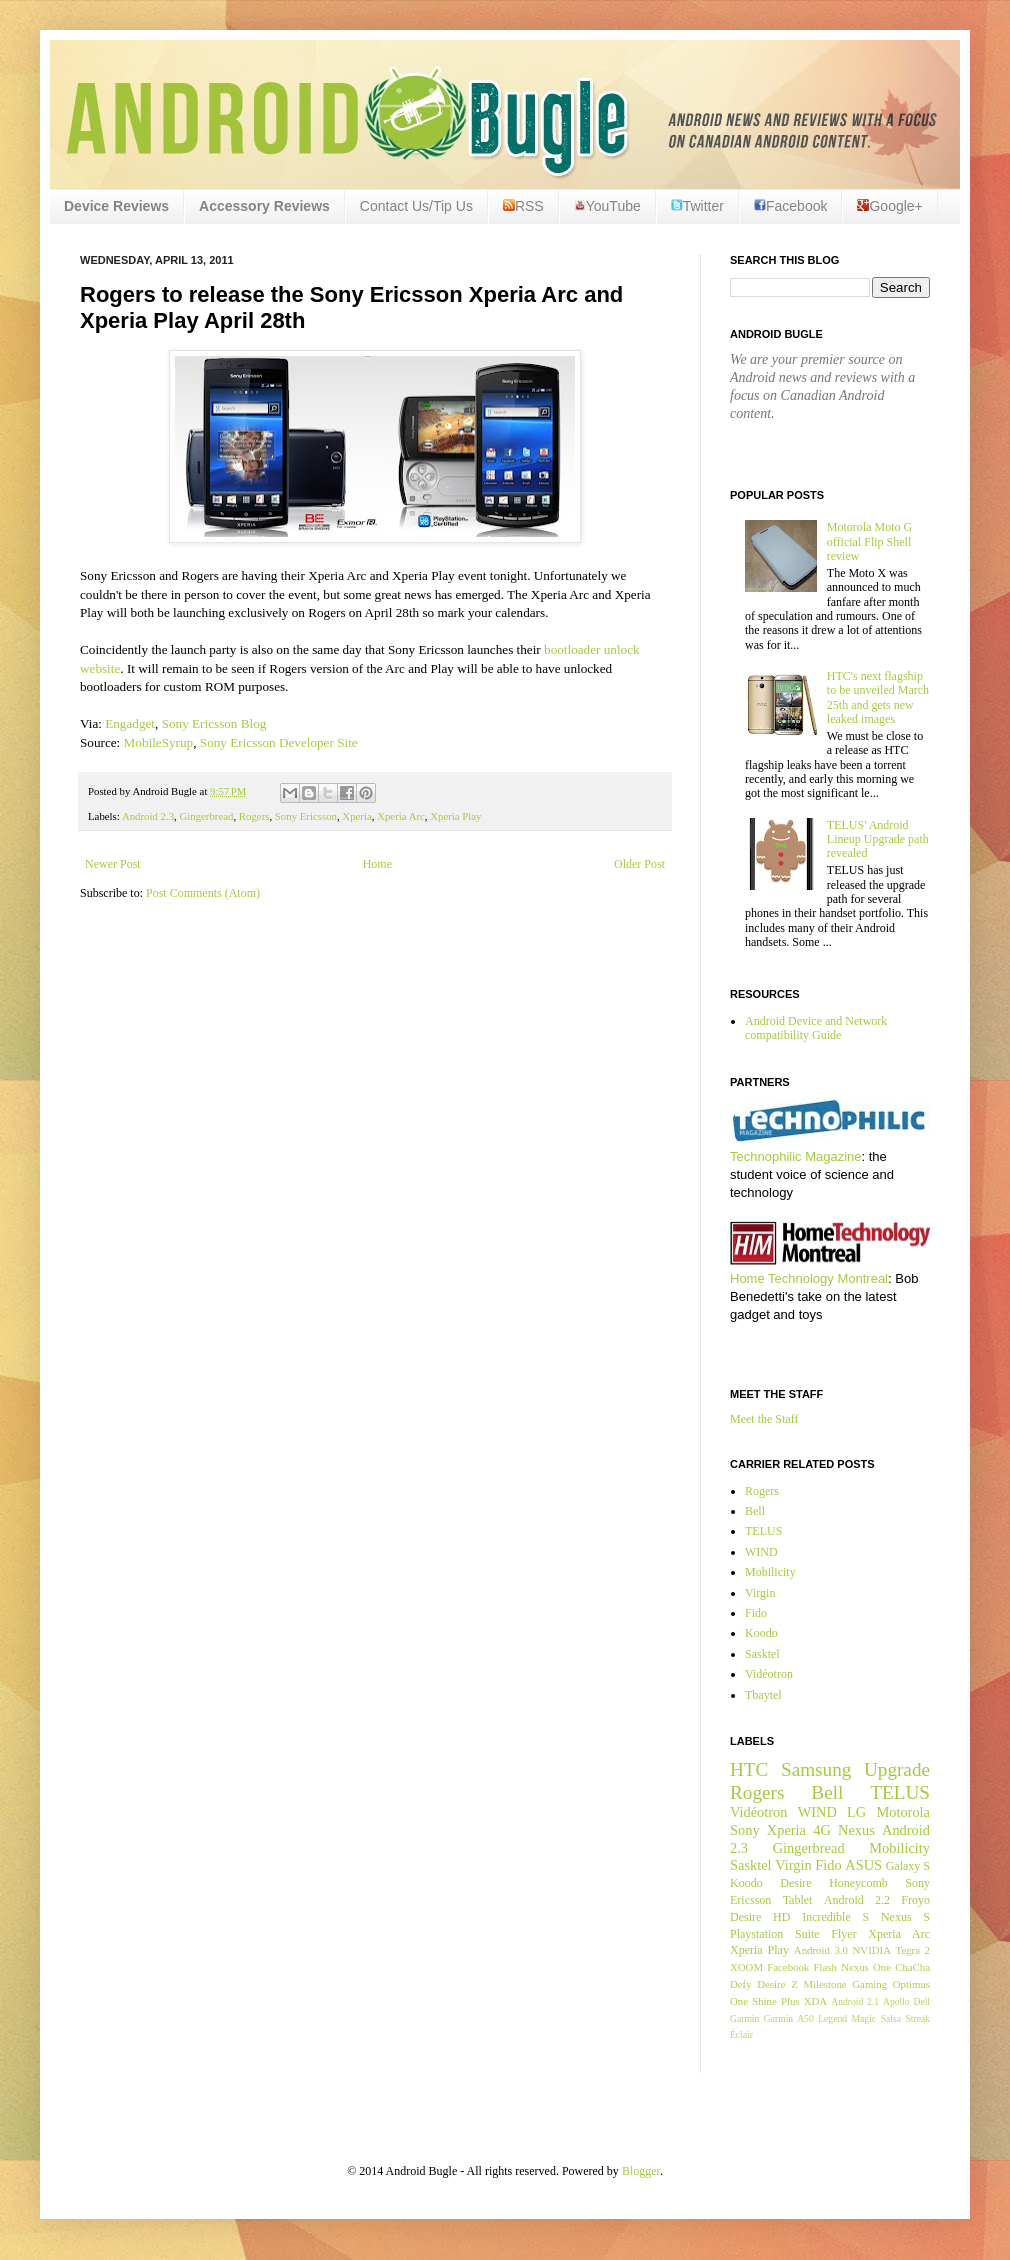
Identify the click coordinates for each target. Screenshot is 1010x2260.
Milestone (824, 1984)
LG (856, 1812)
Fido (756, 1613)
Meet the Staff (764, 1419)
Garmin (744, 2018)
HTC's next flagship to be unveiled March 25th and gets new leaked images (878, 697)
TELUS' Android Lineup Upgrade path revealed (878, 839)
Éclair (741, 2034)
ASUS (863, 1865)
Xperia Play (455, 816)
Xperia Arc (401, 816)
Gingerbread (206, 816)
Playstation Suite (775, 1934)
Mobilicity (770, 1572)
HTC (749, 1769)
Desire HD (760, 1917)
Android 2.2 (857, 1900)
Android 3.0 (821, 1950)
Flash (824, 1967)
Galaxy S (908, 1866)
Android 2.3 (148, 816)
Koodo (761, 1633)
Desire (795, 1883)
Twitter (697, 206)
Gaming (869, 1984)
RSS (523, 206)
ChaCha (912, 1967)
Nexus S (905, 1917)
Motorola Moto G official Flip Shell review (869, 541)
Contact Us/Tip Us (416, 206)
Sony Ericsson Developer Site (279, 742)
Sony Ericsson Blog (214, 723)
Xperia (356, 816)
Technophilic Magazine (796, 1156)
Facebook (790, 206)
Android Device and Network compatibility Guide (816, 1028)
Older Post (639, 864)
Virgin (760, 1593)
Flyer (843, 1934)
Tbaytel (763, 1695)
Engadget (130, 723)
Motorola (903, 1812)
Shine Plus (775, 2001)
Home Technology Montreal (809, 1278)
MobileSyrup (159, 742)
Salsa (891, 2018)
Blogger (641, 2171)
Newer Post (113, 864)
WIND (761, 1552)
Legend (832, 2018)
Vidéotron (769, 1674)
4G (822, 1830)
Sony (745, 1830)
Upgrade (897, 1769)
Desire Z (777, 1984)
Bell (755, 1511)
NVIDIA (872, 1950)
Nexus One (866, 1967)
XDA (815, 2001)
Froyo (915, 1900)
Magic (864, 2018)
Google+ (889, 206)
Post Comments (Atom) (203, 893)
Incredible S (835, 1917)
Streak (917, 2018)
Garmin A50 (789, 2018)
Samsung (816, 1769)
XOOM (746, 1967)
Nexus (856, 1830)
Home (377, 864)
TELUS (763, 1531)
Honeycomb (858, 1883)
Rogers (254, 816)
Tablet (798, 1900)
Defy (741, 1984)
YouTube (607, 206)
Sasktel (762, 1654)
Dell (921, 2001)
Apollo (896, 2001)
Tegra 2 (913, 1950)
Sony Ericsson (306, 816)
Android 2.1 (855, 2001)
